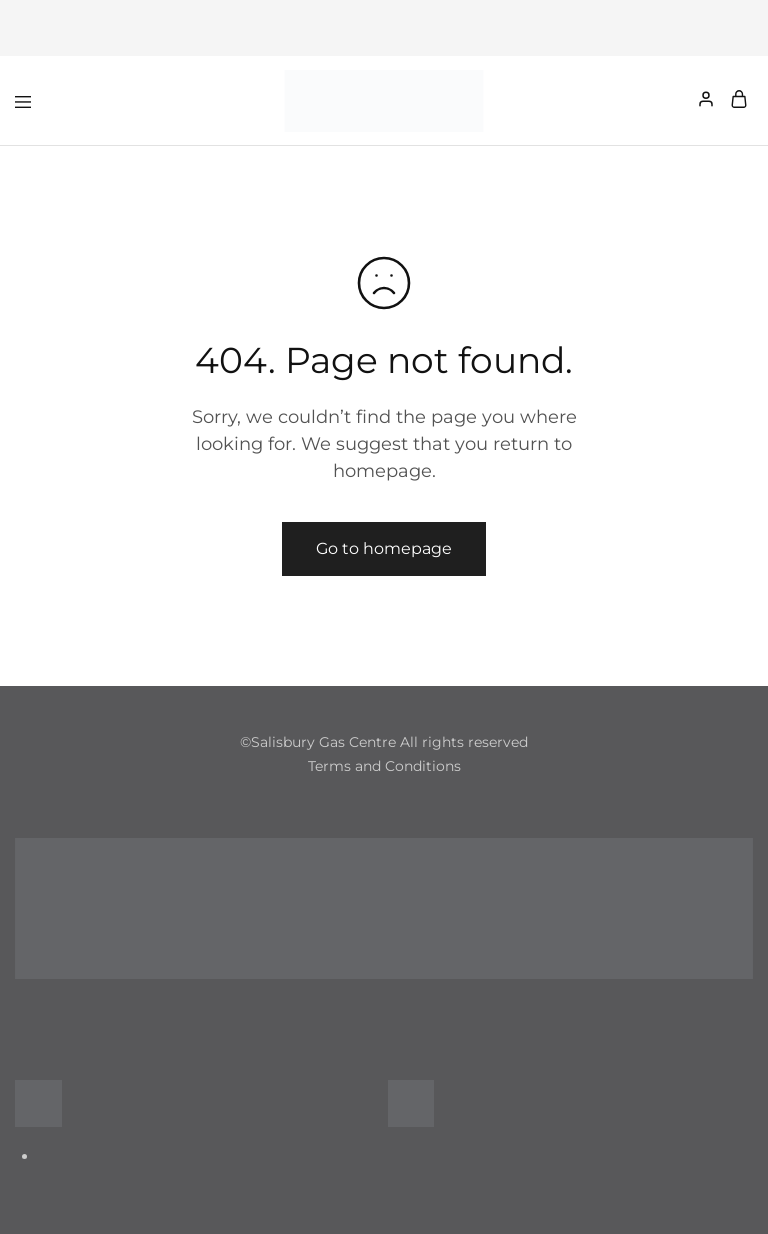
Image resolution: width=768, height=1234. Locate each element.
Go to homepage (384, 548)
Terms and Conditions (384, 766)
